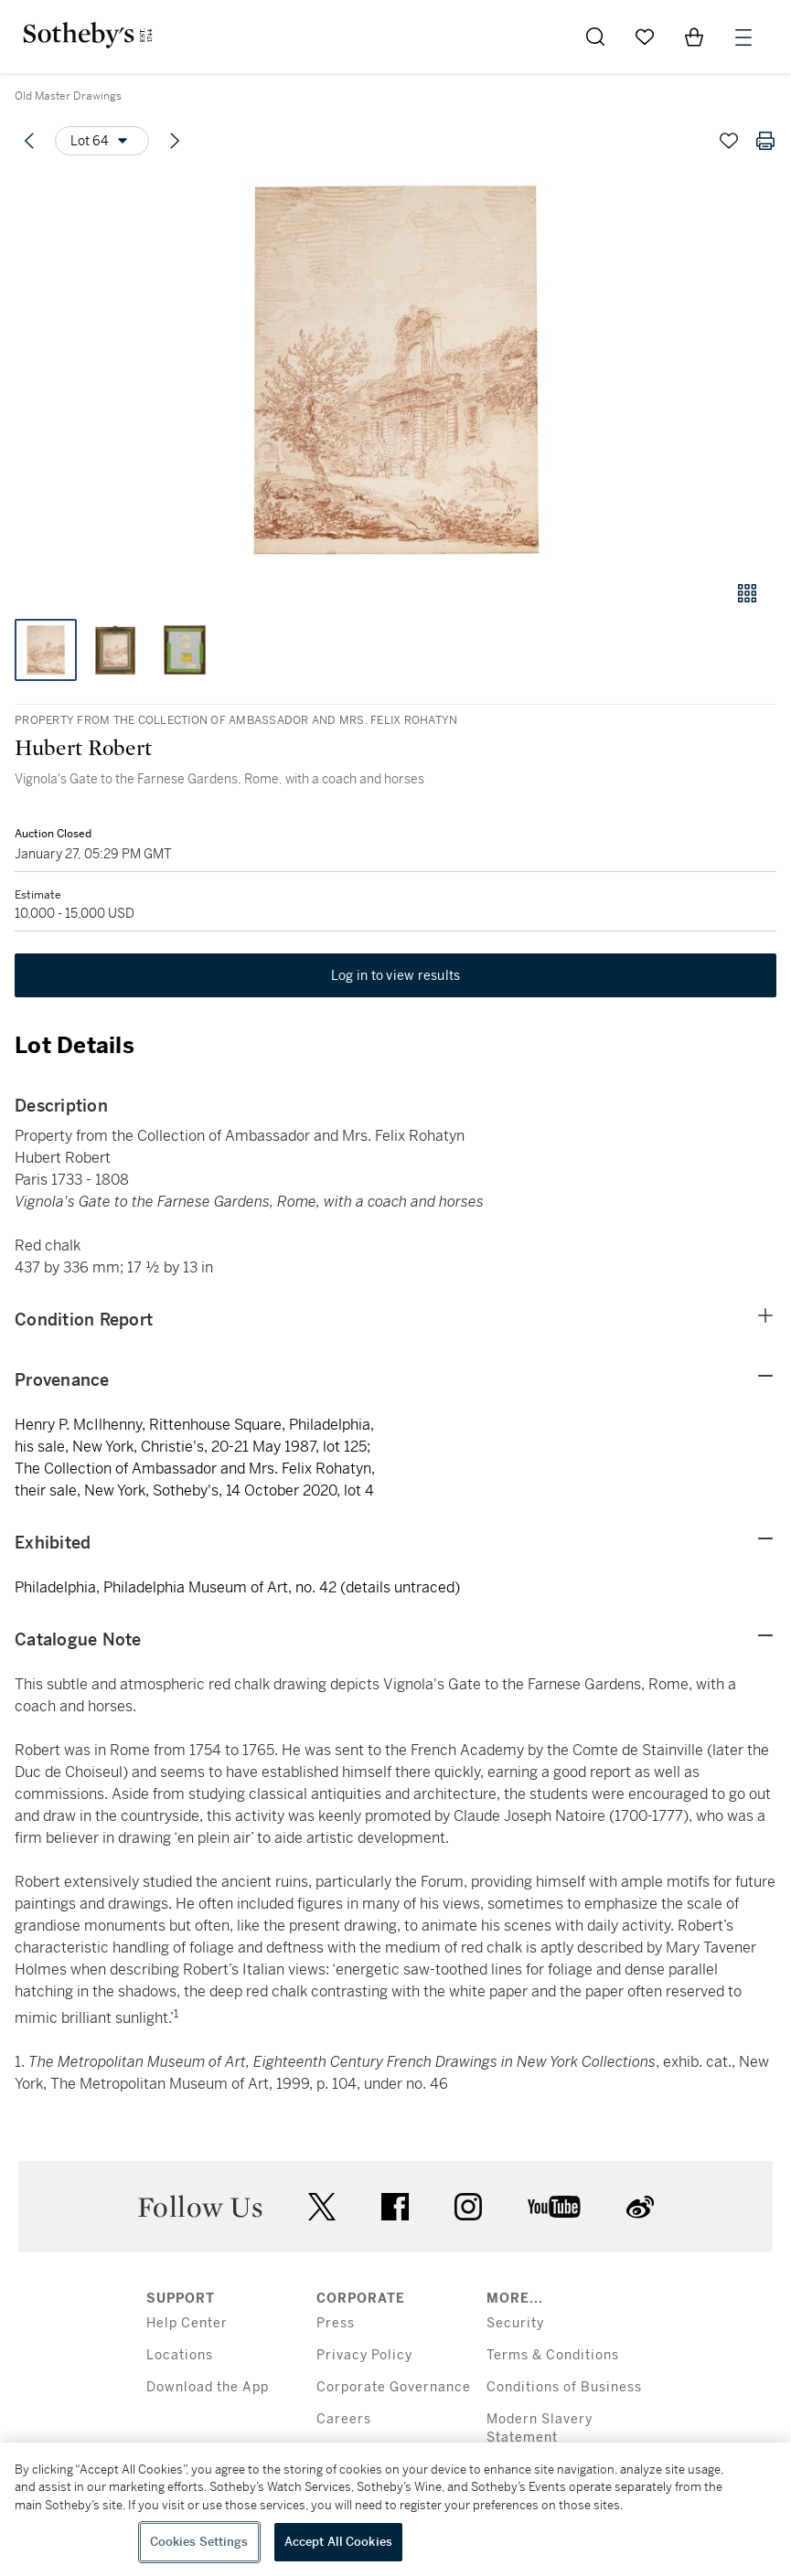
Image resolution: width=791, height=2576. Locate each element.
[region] (395, 2509)
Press (335, 2323)
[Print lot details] (765, 140)
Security (515, 2323)
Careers (343, 2419)
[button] (395, 369)
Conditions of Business (564, 2387)
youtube (554, 2207)
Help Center (187, 2323)
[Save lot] (728, 140)
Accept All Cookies (338, 2541)
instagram (468, 2206)
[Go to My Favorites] (645, 36)
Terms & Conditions (552, 2355)
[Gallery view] (747, 593)
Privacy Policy (364, 2355)
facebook (395, 2206)
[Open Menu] (743, 37)
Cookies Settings (199, 2541)
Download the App (207, 2387)
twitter (322, 2207)
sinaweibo (640, 2207)
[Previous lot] (29, 140)
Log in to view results (396, 975)
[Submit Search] (595, 36)
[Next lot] (174, 140)
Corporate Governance (393, 2387)
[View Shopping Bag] (694, 36)
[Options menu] (102, 140)
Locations (179, 2355)
